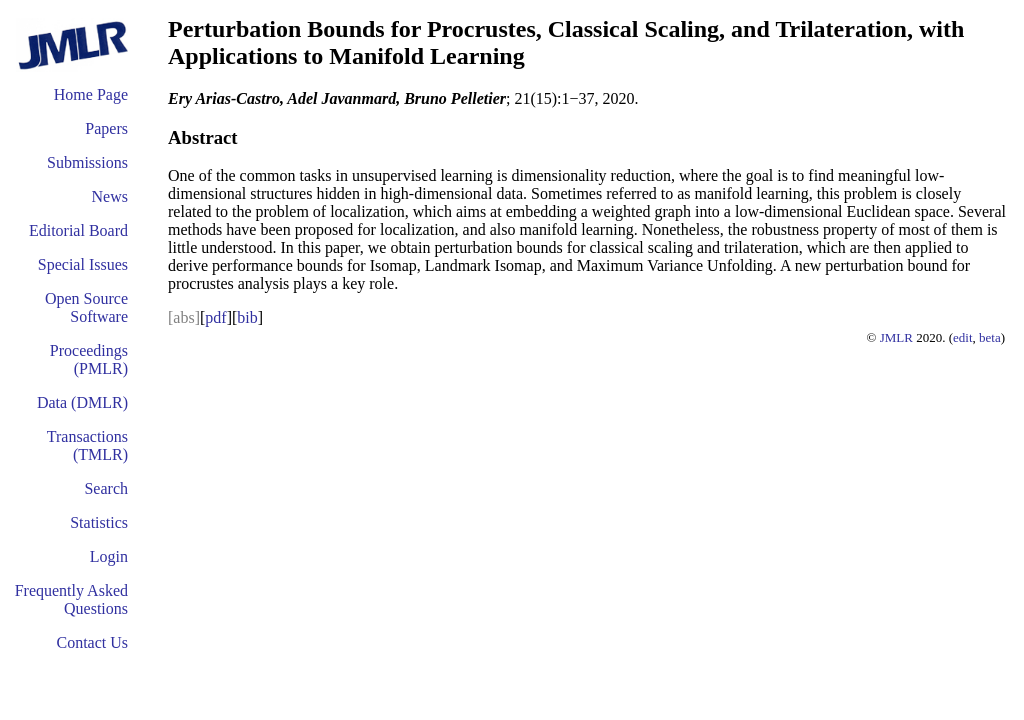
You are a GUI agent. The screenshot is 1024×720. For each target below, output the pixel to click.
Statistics (99, 522)
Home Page (91, 94)
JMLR (896, 337)
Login (109, 556)
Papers (106, 128)
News (110, 196)
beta (990, 337)
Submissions (87, 162)
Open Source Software (86, 307)
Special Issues (83, 264)
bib (247, 317)
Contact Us (92, 642)
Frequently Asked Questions (71, 599)
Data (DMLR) (82, 402)
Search (106, 488)
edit (963, 337)
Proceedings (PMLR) (89, 359)
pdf (215, 317)
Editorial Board (78, 230)
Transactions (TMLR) (87, 445)
